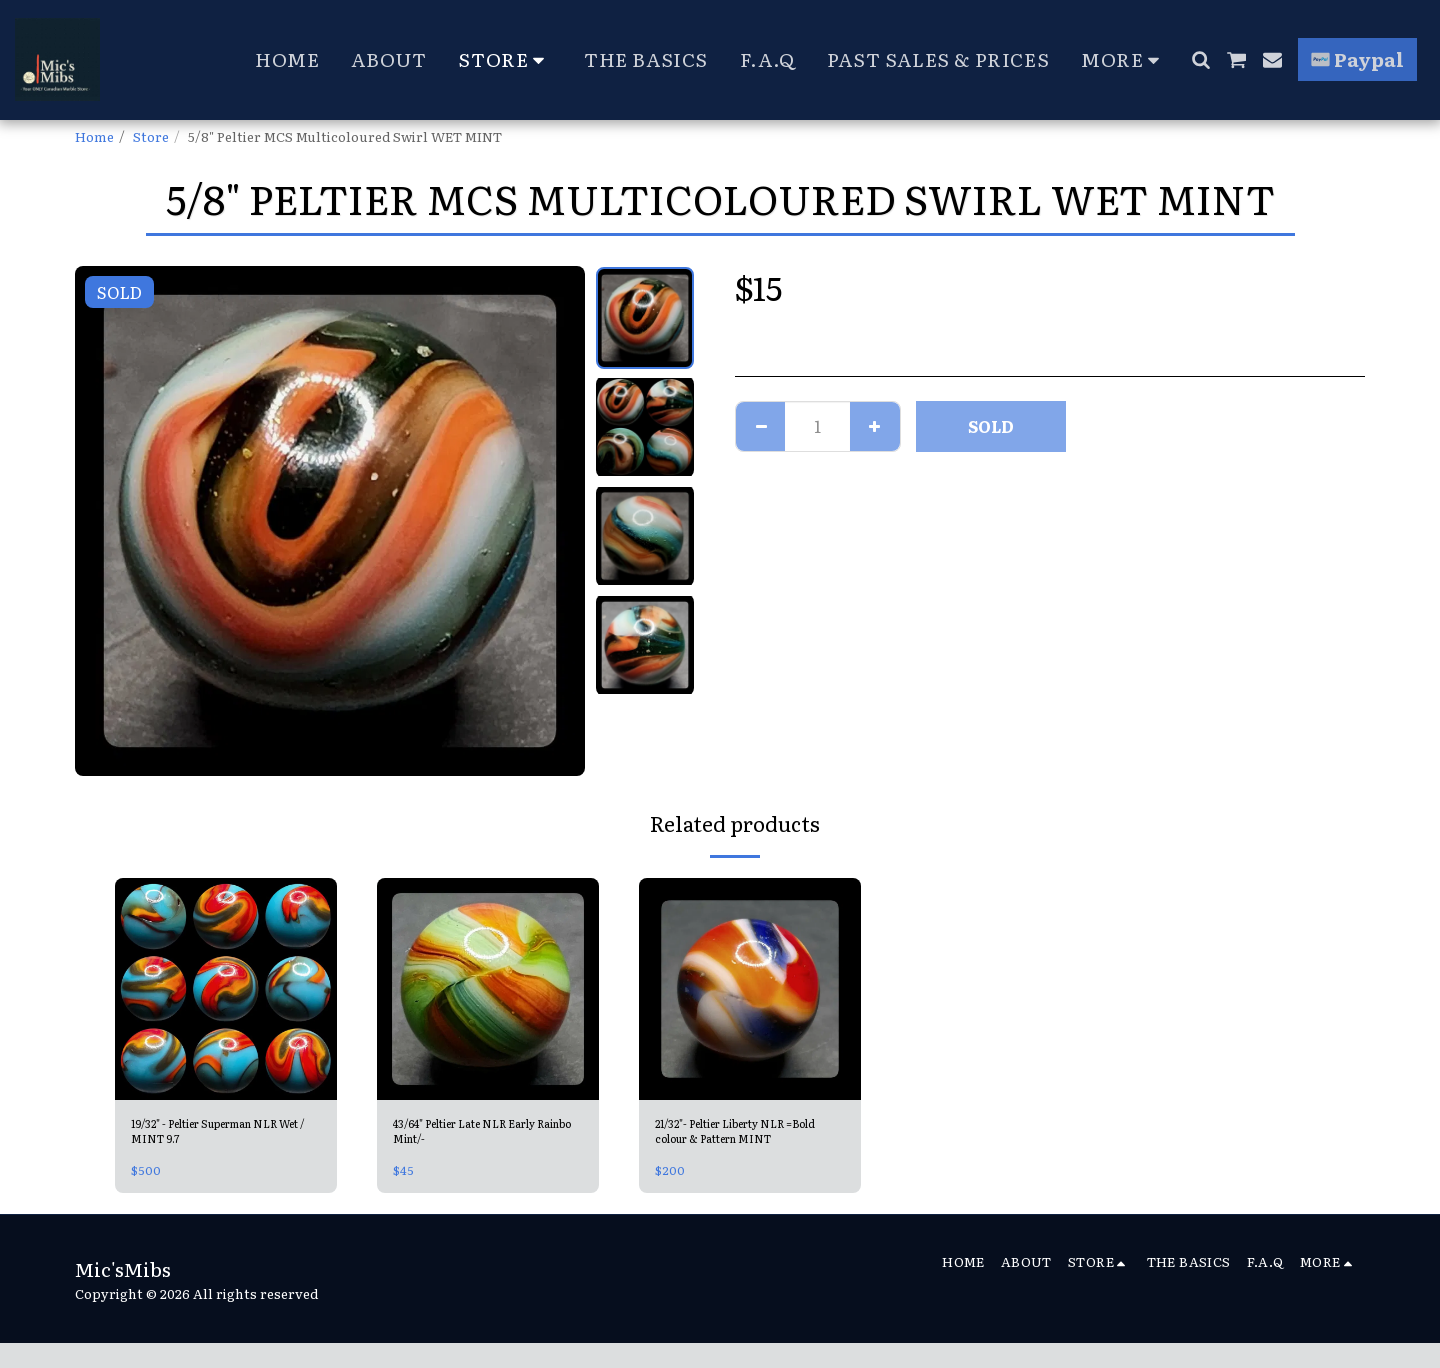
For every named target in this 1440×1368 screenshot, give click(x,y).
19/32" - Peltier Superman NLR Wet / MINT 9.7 (214, 1135)
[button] (1200, 59)
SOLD (991, 426)
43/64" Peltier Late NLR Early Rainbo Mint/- (487, 1135)
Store (151, 136)
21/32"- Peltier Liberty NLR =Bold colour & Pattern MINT (741, 1136)
